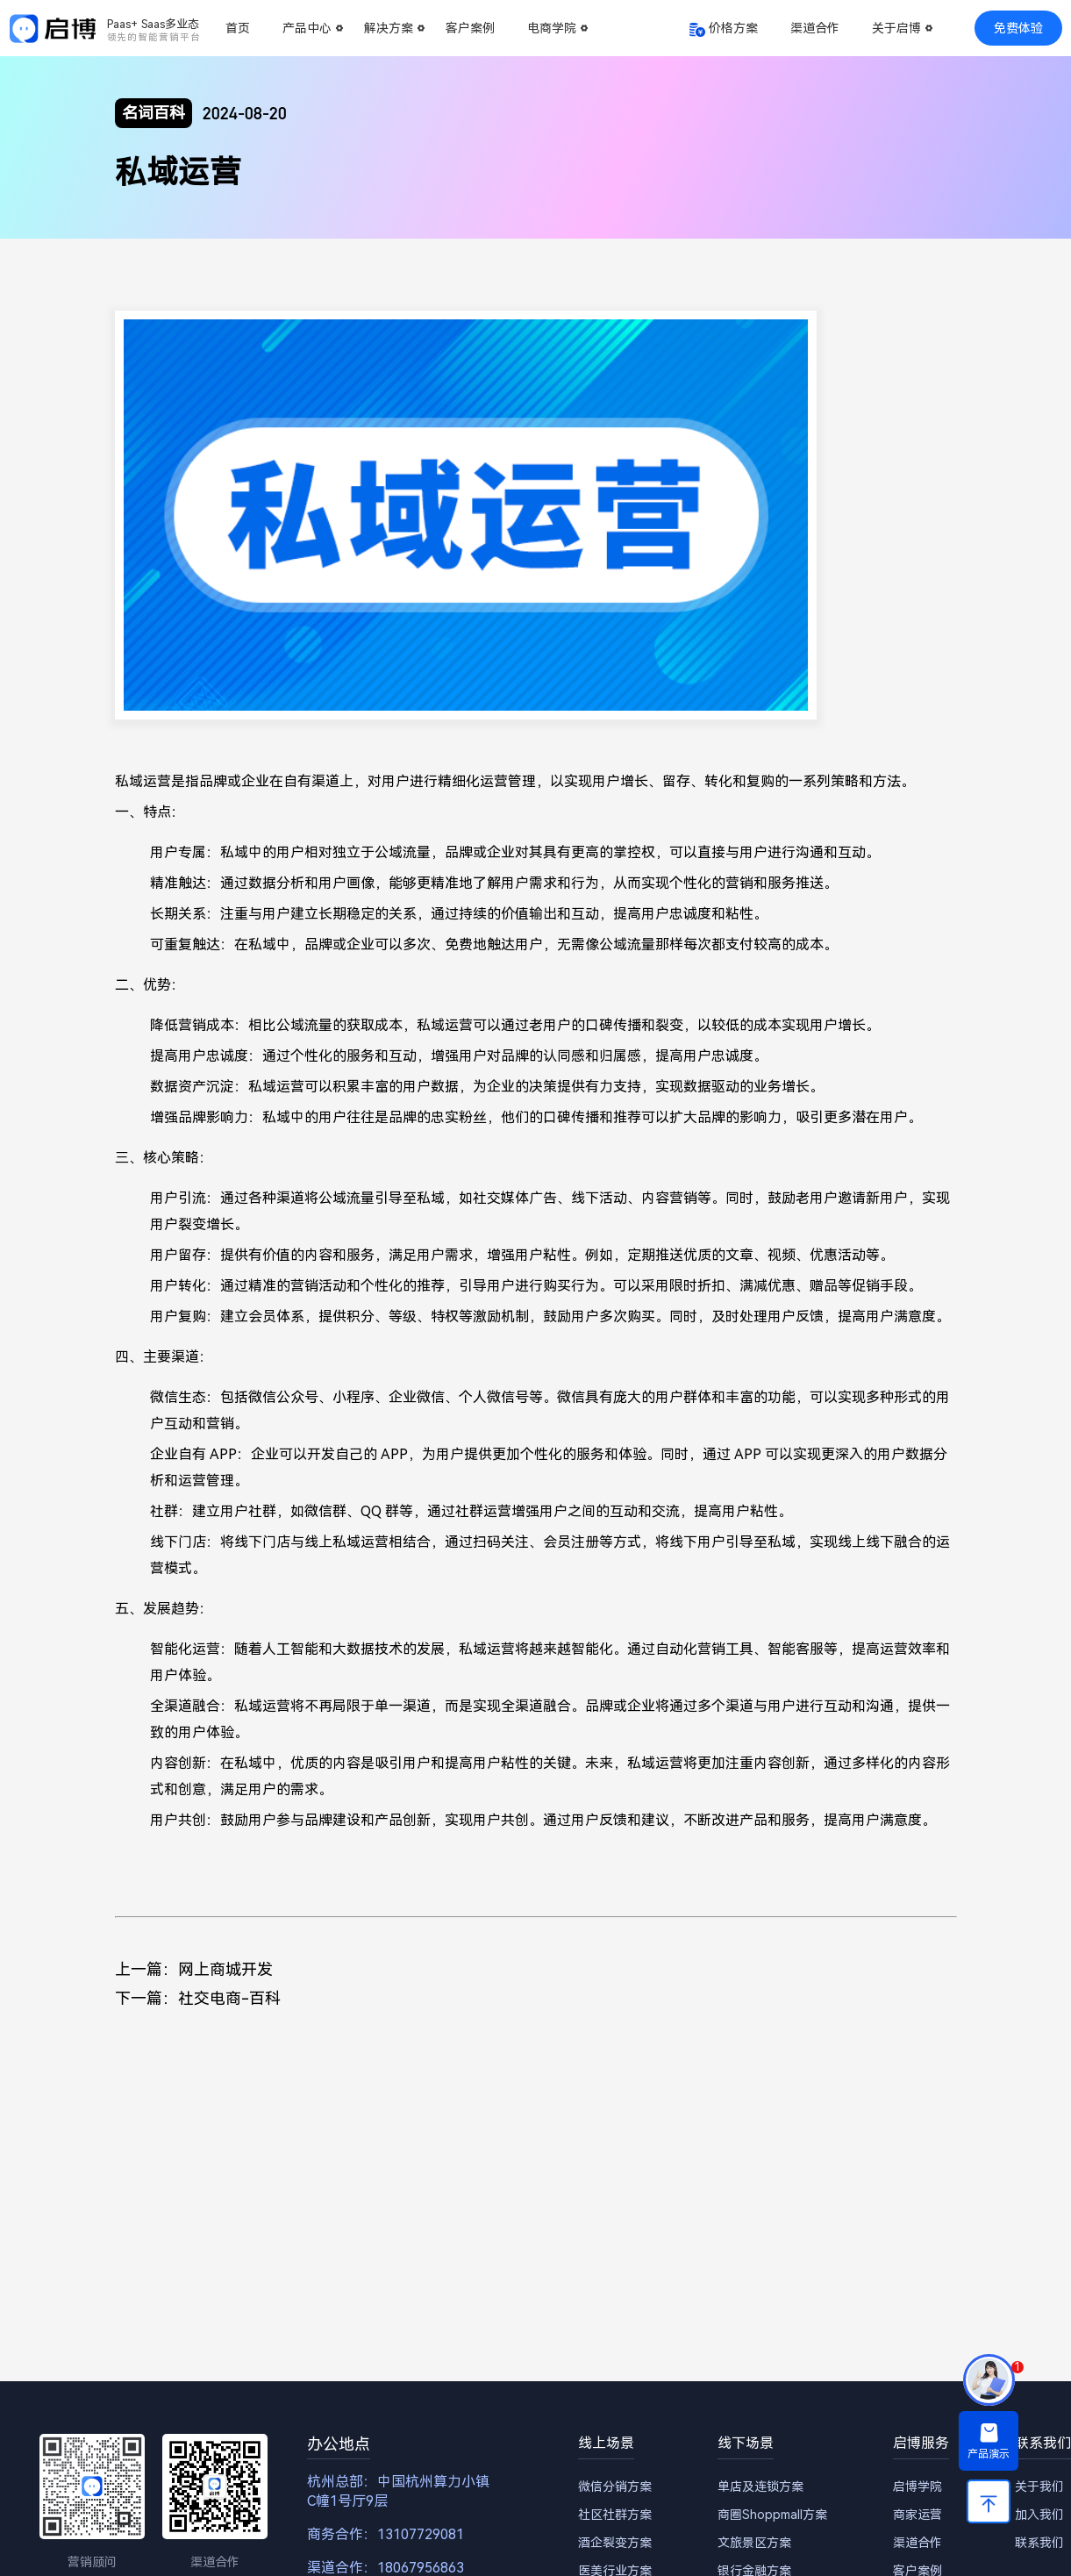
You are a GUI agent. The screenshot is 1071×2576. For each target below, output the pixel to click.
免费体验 (1018, 28)
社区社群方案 (615, 2515)
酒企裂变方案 (615, 2543)
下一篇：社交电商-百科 (198, 1998)
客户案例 (470, 28)
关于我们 (1039, 2486)
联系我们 (1039, 2543)
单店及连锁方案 (760, 2486)
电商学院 (551, 28)
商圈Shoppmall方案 (772, 2515)
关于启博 (896, 28)
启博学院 (917, 2486)
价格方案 (733, 28)
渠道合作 (814, 28)
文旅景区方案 (754, 2543)
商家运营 (917, 2515)
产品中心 (307, 28)
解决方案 (388, 28)
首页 (237, 28)
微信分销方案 (615, 2486)
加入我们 (1039, 2515)
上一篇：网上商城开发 (194, 1969)
